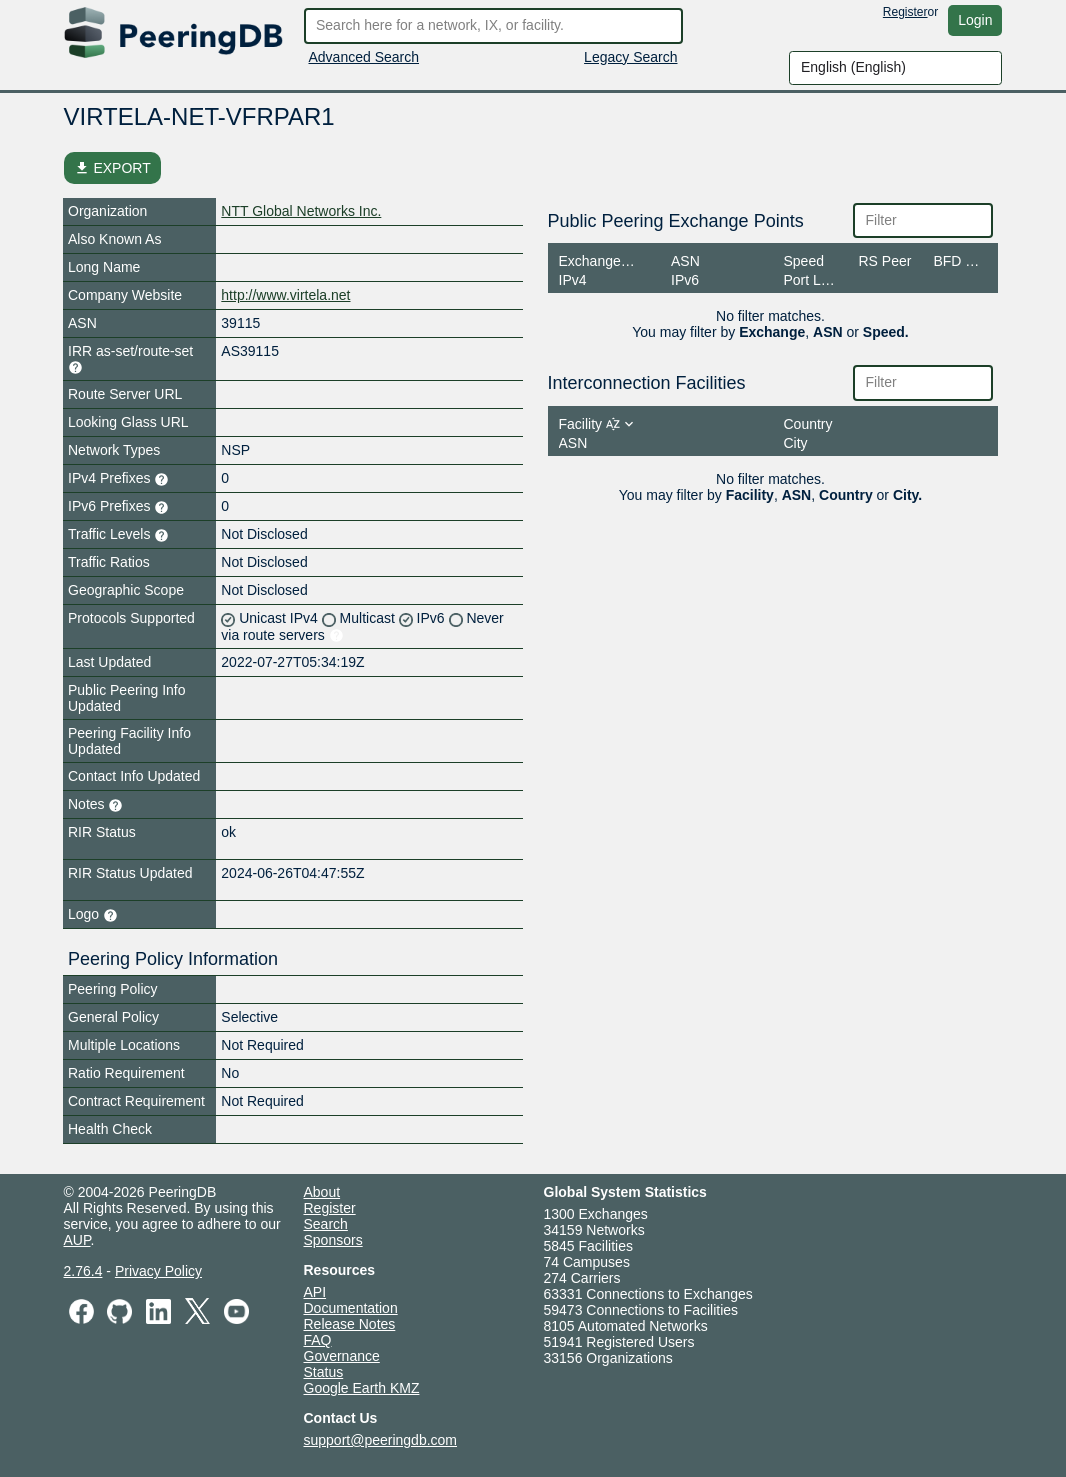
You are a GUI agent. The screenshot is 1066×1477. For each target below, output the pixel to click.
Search (326, 1224)
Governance (342, 1356)
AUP (77, 1240)
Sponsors (333, 1240)
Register (905, 12)
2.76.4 (83, 1271)
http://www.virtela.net (285, 295)
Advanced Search (364, 57)
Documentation (351, 1308)
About (322, 1192)
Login (975, 20)
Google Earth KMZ (362, 1388)
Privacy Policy (158, 1271)
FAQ (318, 1340)
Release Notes (350, 1324)
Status (324, 1372)
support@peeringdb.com (381, 1440)
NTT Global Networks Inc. (301, 211)
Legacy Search (630, 57)
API (315, 1292)
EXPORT (112, 168)
